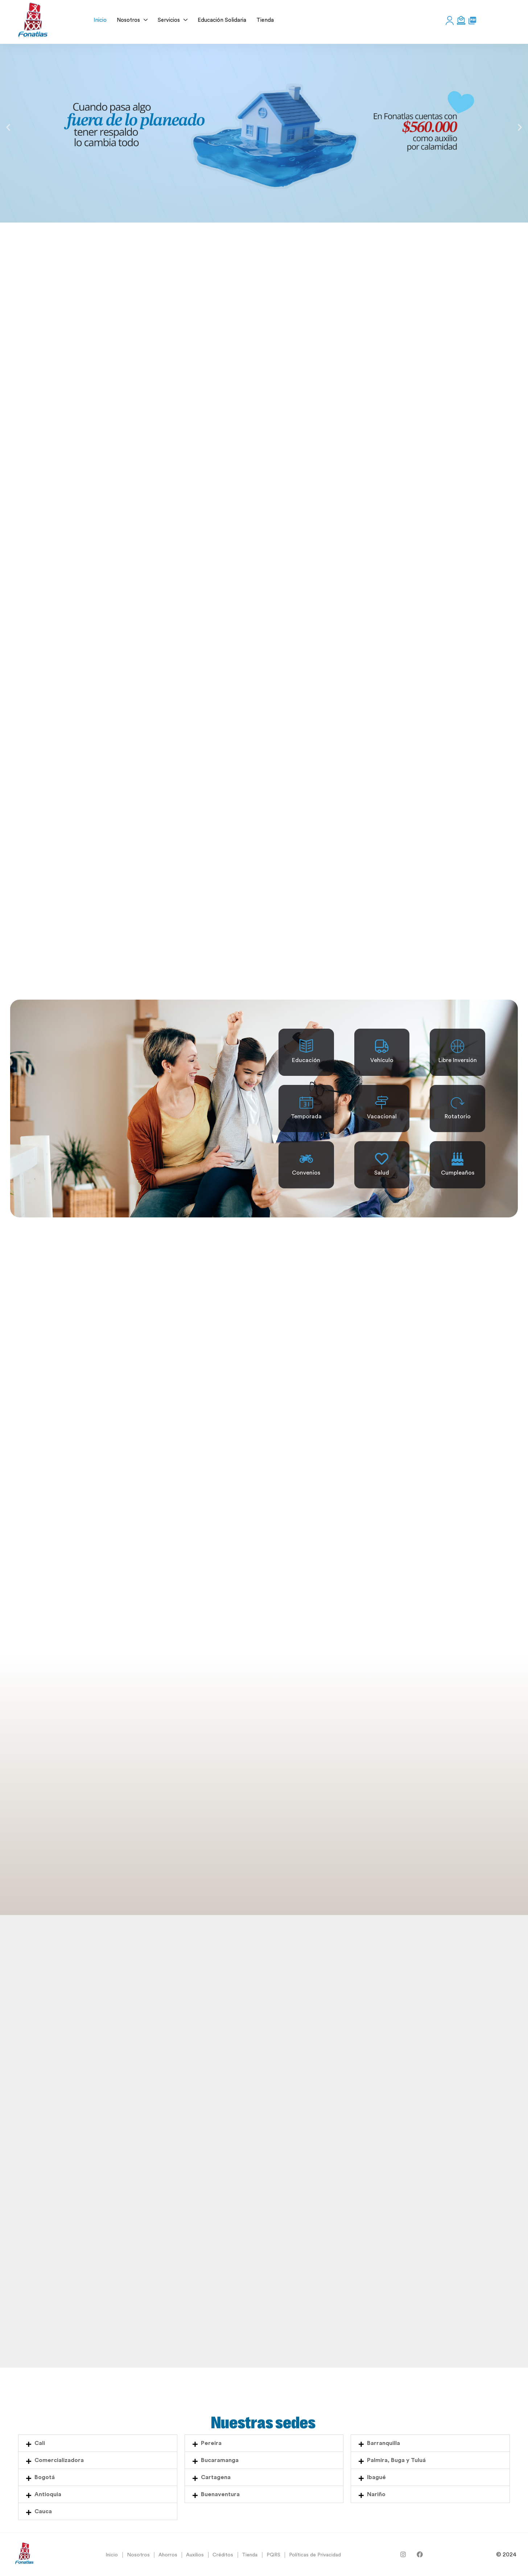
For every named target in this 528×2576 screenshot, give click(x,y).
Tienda (249, 2554)
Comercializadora (59, 2460)
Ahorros (167, 2554)
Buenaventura (220, 2494)
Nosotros (138, 2554)
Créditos (223, 2554)
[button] (8, 127)
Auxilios (195, 2554)
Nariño (376, 2494)
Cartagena (216, 2477)
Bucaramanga (220, 2460)
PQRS (273, 2554)
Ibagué (376, 2477)
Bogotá (44, 2477)
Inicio (112, 2554)
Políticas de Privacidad (315, 2554)
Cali (39, 2443)
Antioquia (47, 2494)
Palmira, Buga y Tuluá (396, 2460)
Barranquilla (383, 2443)
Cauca (43, 2511)
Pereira (211, 2443)
